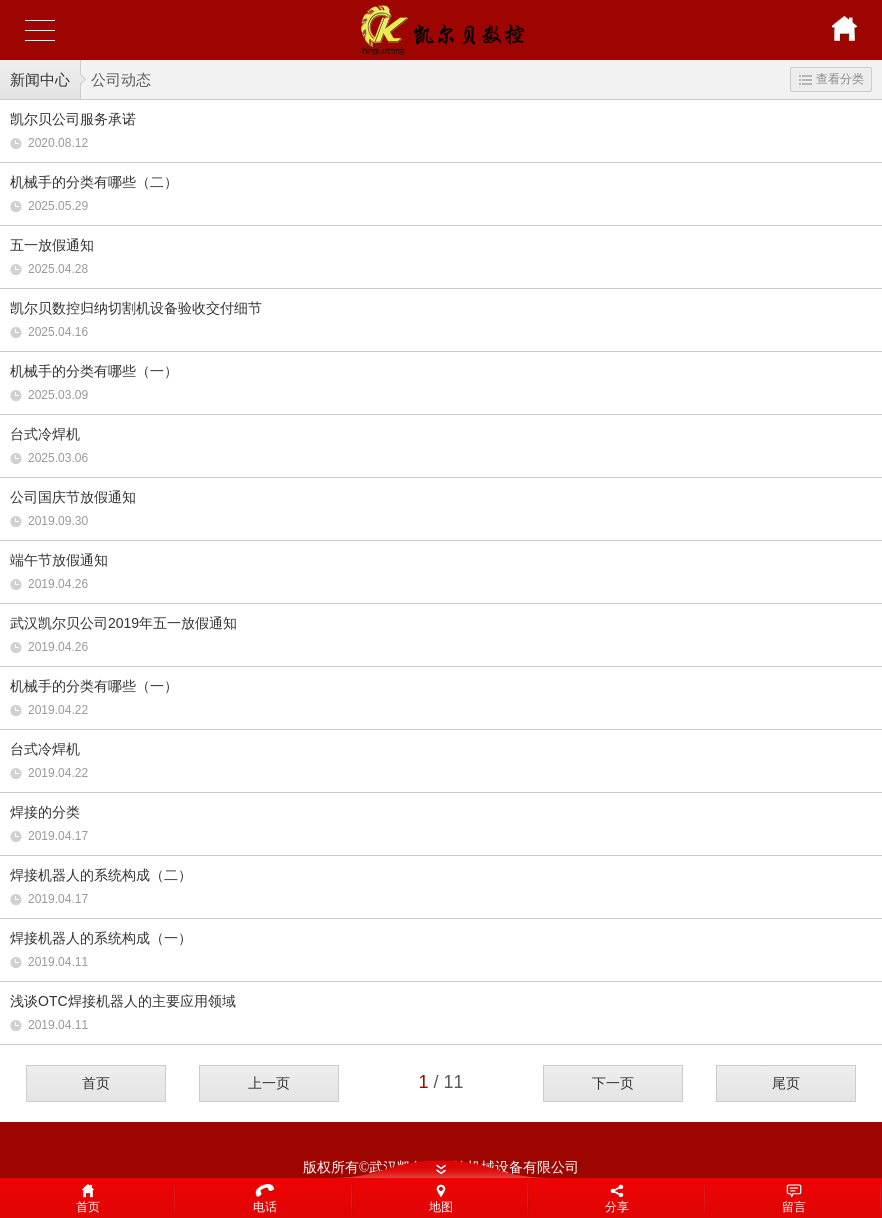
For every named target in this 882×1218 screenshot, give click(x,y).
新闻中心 (40, 79)
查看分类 (831, 79)
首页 (96, 1083)
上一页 (269, 1083)
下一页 (613, 1083)
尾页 (786, 1083)
